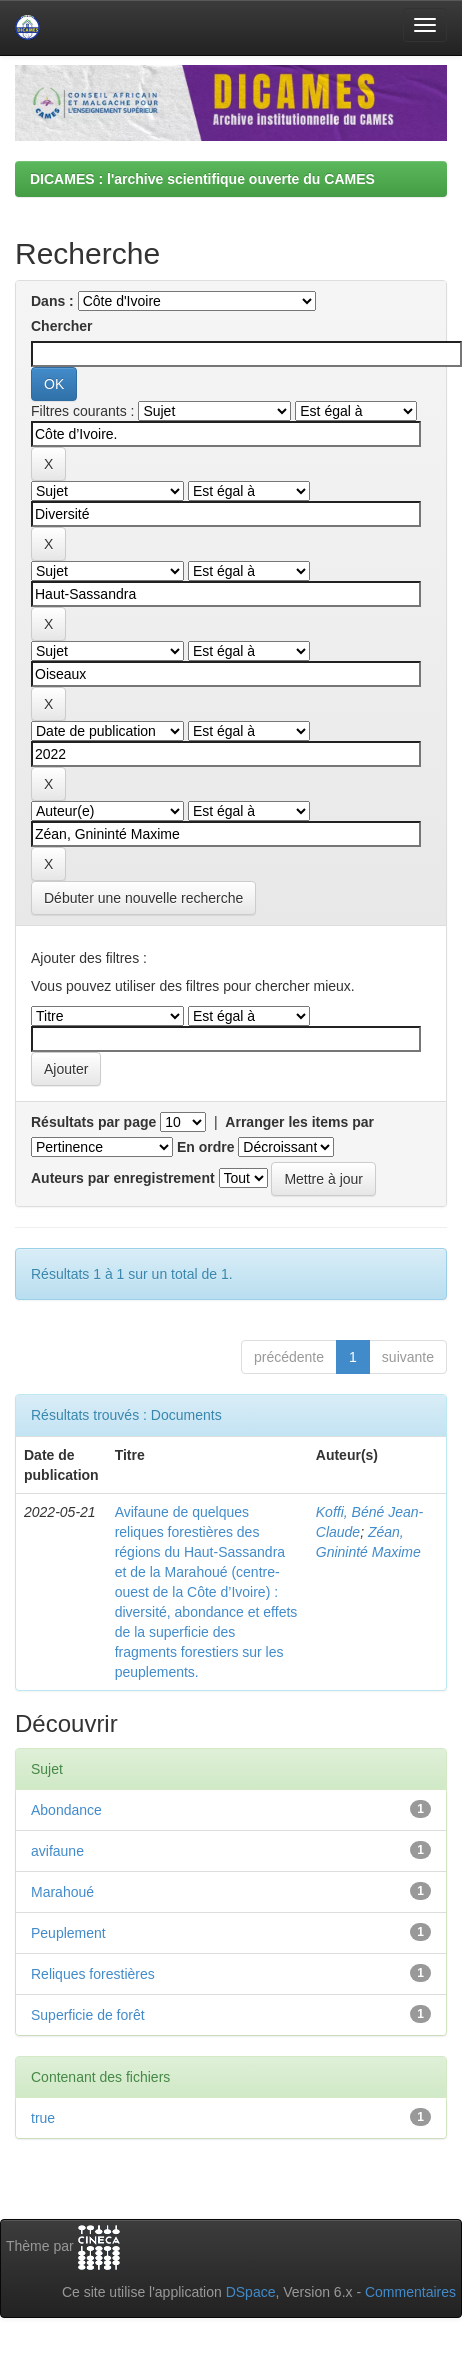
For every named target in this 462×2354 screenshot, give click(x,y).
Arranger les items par (299, 1122)
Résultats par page (93, 1122)
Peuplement (68, 1933)
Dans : (52, 301)
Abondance (66, 1810)
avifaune (57, 1851)
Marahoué (62, 1892)
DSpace (251, 2292)
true (43, 2118)
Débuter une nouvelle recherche (143, 898)
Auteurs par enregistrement (123, 1178)
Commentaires (410, 2292)
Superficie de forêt (88, 2015)
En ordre (206, 1147)
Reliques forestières (93, 1974)
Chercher (61, 326)
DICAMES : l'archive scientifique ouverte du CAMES (202, 179)
